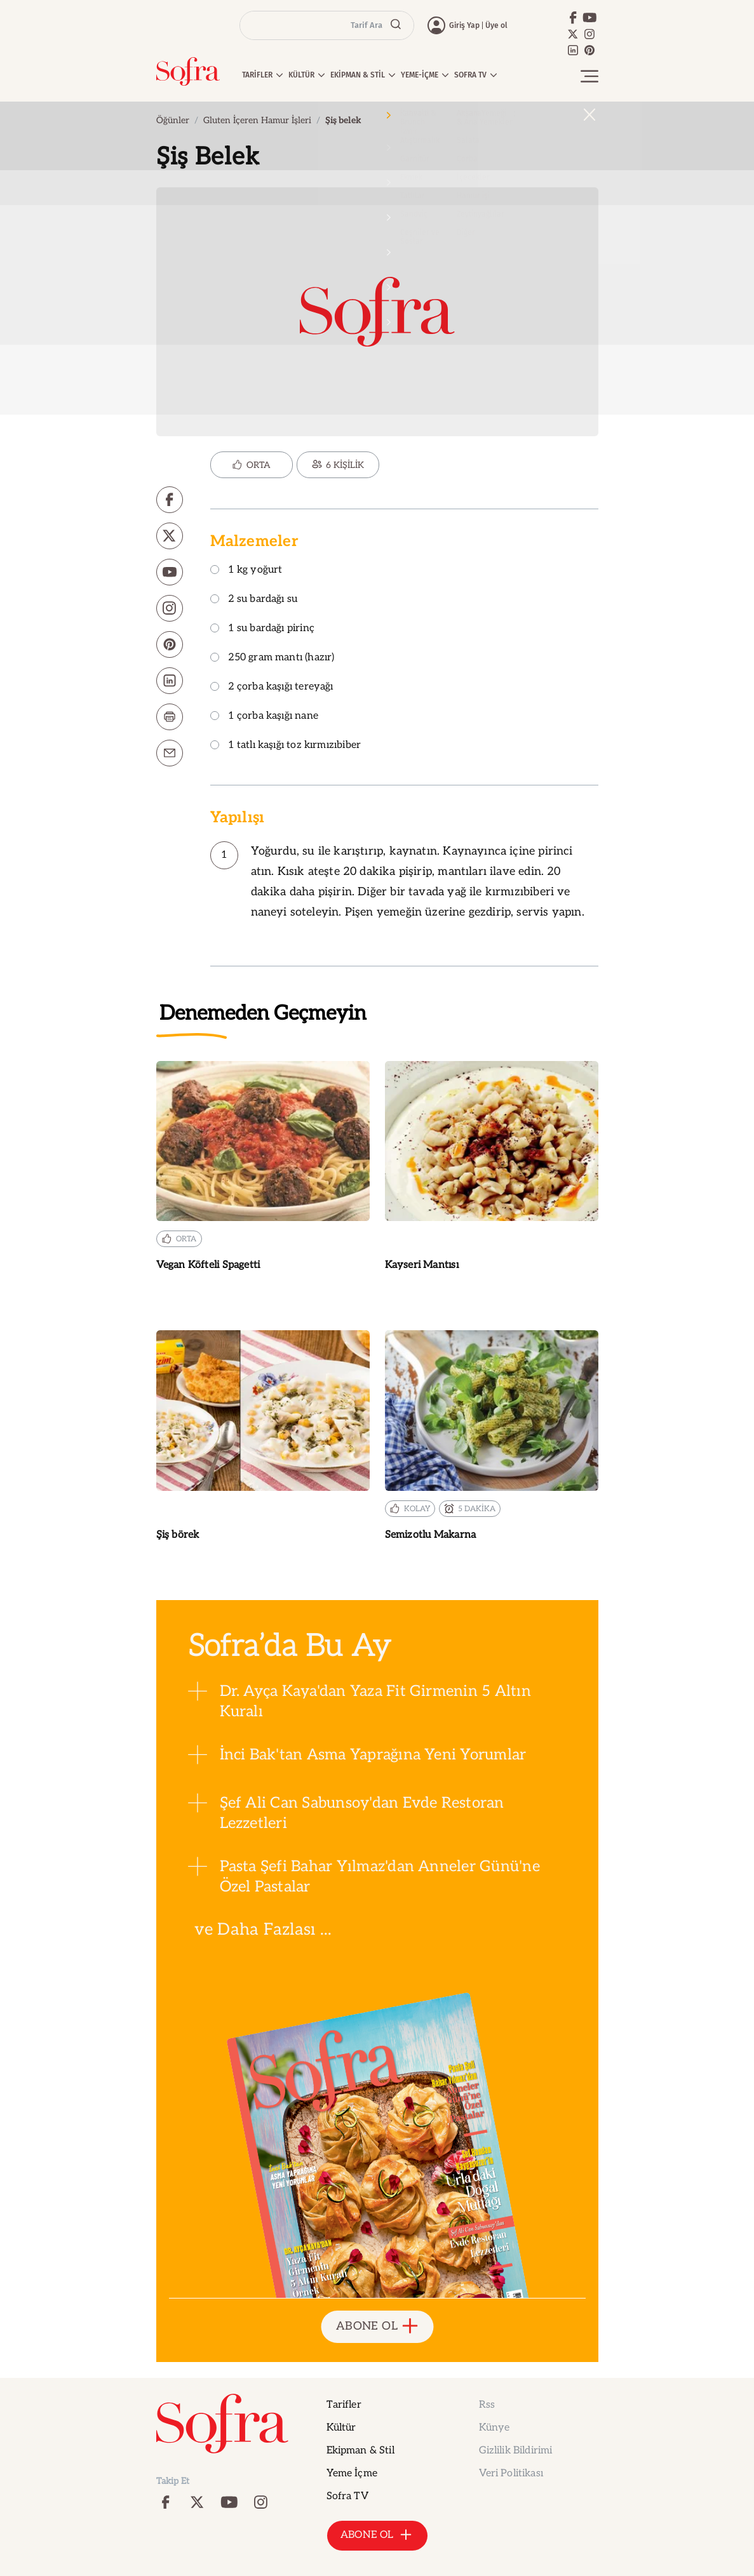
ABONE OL (377, 2327)
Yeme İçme (352, 2473)
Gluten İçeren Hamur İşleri (257, 120)
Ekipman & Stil (360, 2451)
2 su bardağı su (254, 599)
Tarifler (344, 2405)
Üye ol (496, 25)
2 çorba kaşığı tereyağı (271, 687)
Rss (487, 2405)
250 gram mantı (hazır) (272, 658)
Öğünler (172, 120)
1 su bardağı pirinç (262, 629)
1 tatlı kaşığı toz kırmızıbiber (285, 745)
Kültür (341, 2428)
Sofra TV (347, 2496)
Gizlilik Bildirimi (516, 2451)
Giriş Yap (464, 25)
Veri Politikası (511, 2473)
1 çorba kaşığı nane (264, 716)
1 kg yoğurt (246, 570)
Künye (494, 2428)
